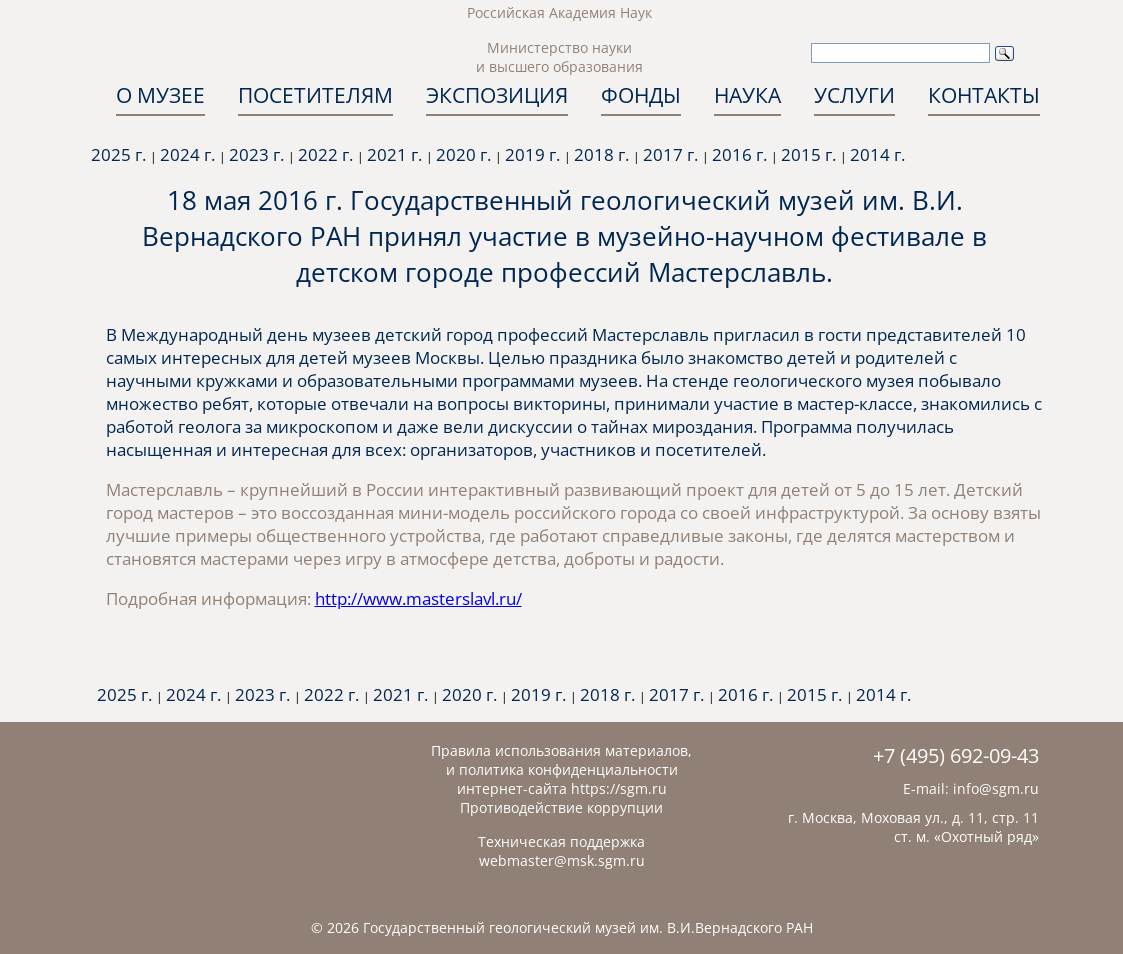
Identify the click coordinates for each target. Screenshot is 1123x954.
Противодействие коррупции (561, 807)
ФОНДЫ (641, 95)
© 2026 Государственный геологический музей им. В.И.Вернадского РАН (562, 927)
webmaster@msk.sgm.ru (562, 860)
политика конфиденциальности (568, 769)
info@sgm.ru (996, 788)
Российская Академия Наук (559, 12)
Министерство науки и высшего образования (559, 57)
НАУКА (747, 95)
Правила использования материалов (559, 750)
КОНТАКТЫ (984, 95)
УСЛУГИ (854, 95)
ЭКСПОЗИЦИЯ (497, 95)
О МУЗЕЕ (160, 95)
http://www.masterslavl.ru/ (418, 598)
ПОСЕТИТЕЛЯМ (315, 95)
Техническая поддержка (561, 841)
